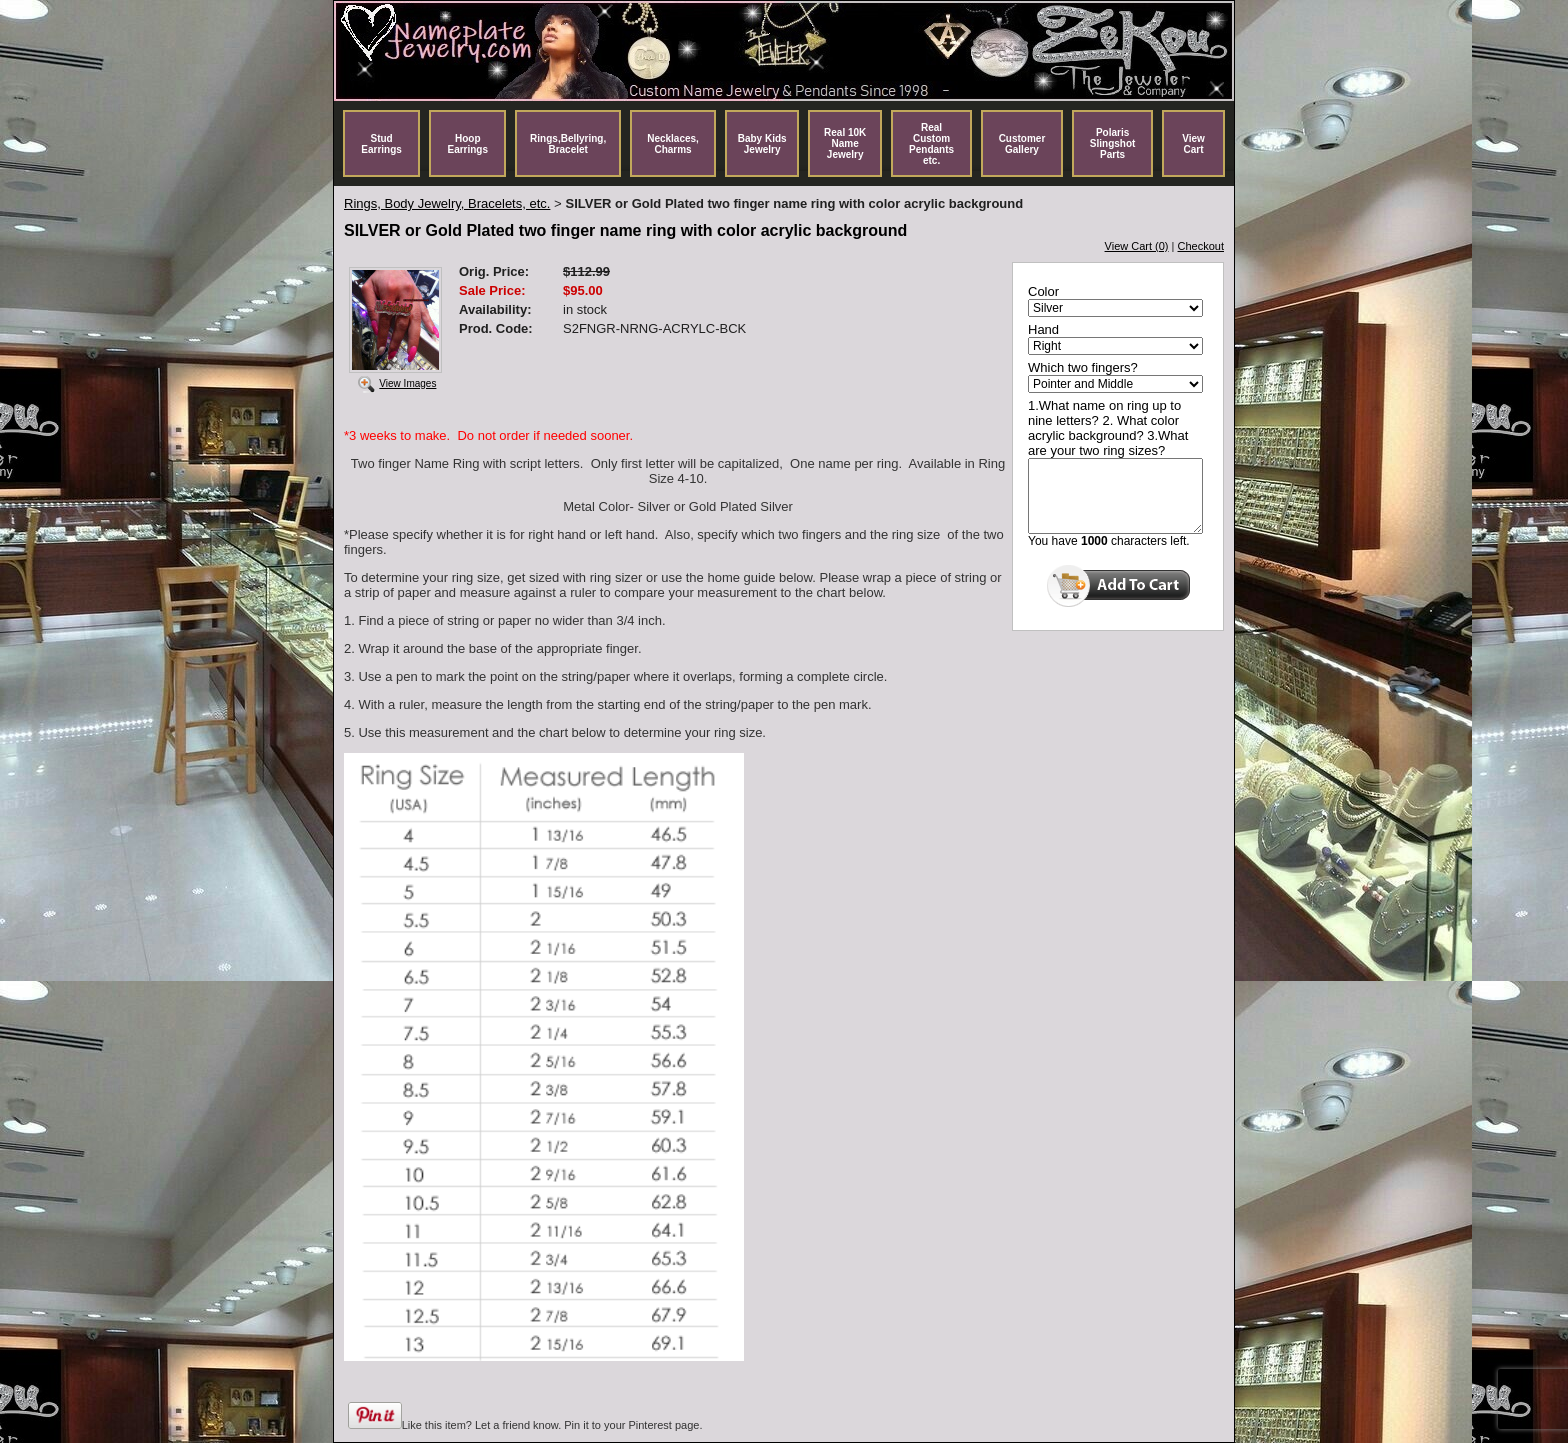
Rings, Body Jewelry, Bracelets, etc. (447, 203)
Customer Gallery (1022, 144)
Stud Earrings (381, 144)
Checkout (1201, 246)
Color (1043, 291)
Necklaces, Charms (673, 144)
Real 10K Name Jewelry (845, 143)
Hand (1043, 329)
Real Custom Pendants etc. (931, 144)
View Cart (1193, 144)
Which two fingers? (1083, 367)
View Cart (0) (1137, 246)
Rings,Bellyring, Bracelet (568, 144)
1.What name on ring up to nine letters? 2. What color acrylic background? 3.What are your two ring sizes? (1108, 428)
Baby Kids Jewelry (762, 144)
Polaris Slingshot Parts (1113, 143)
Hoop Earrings (467, 144)
